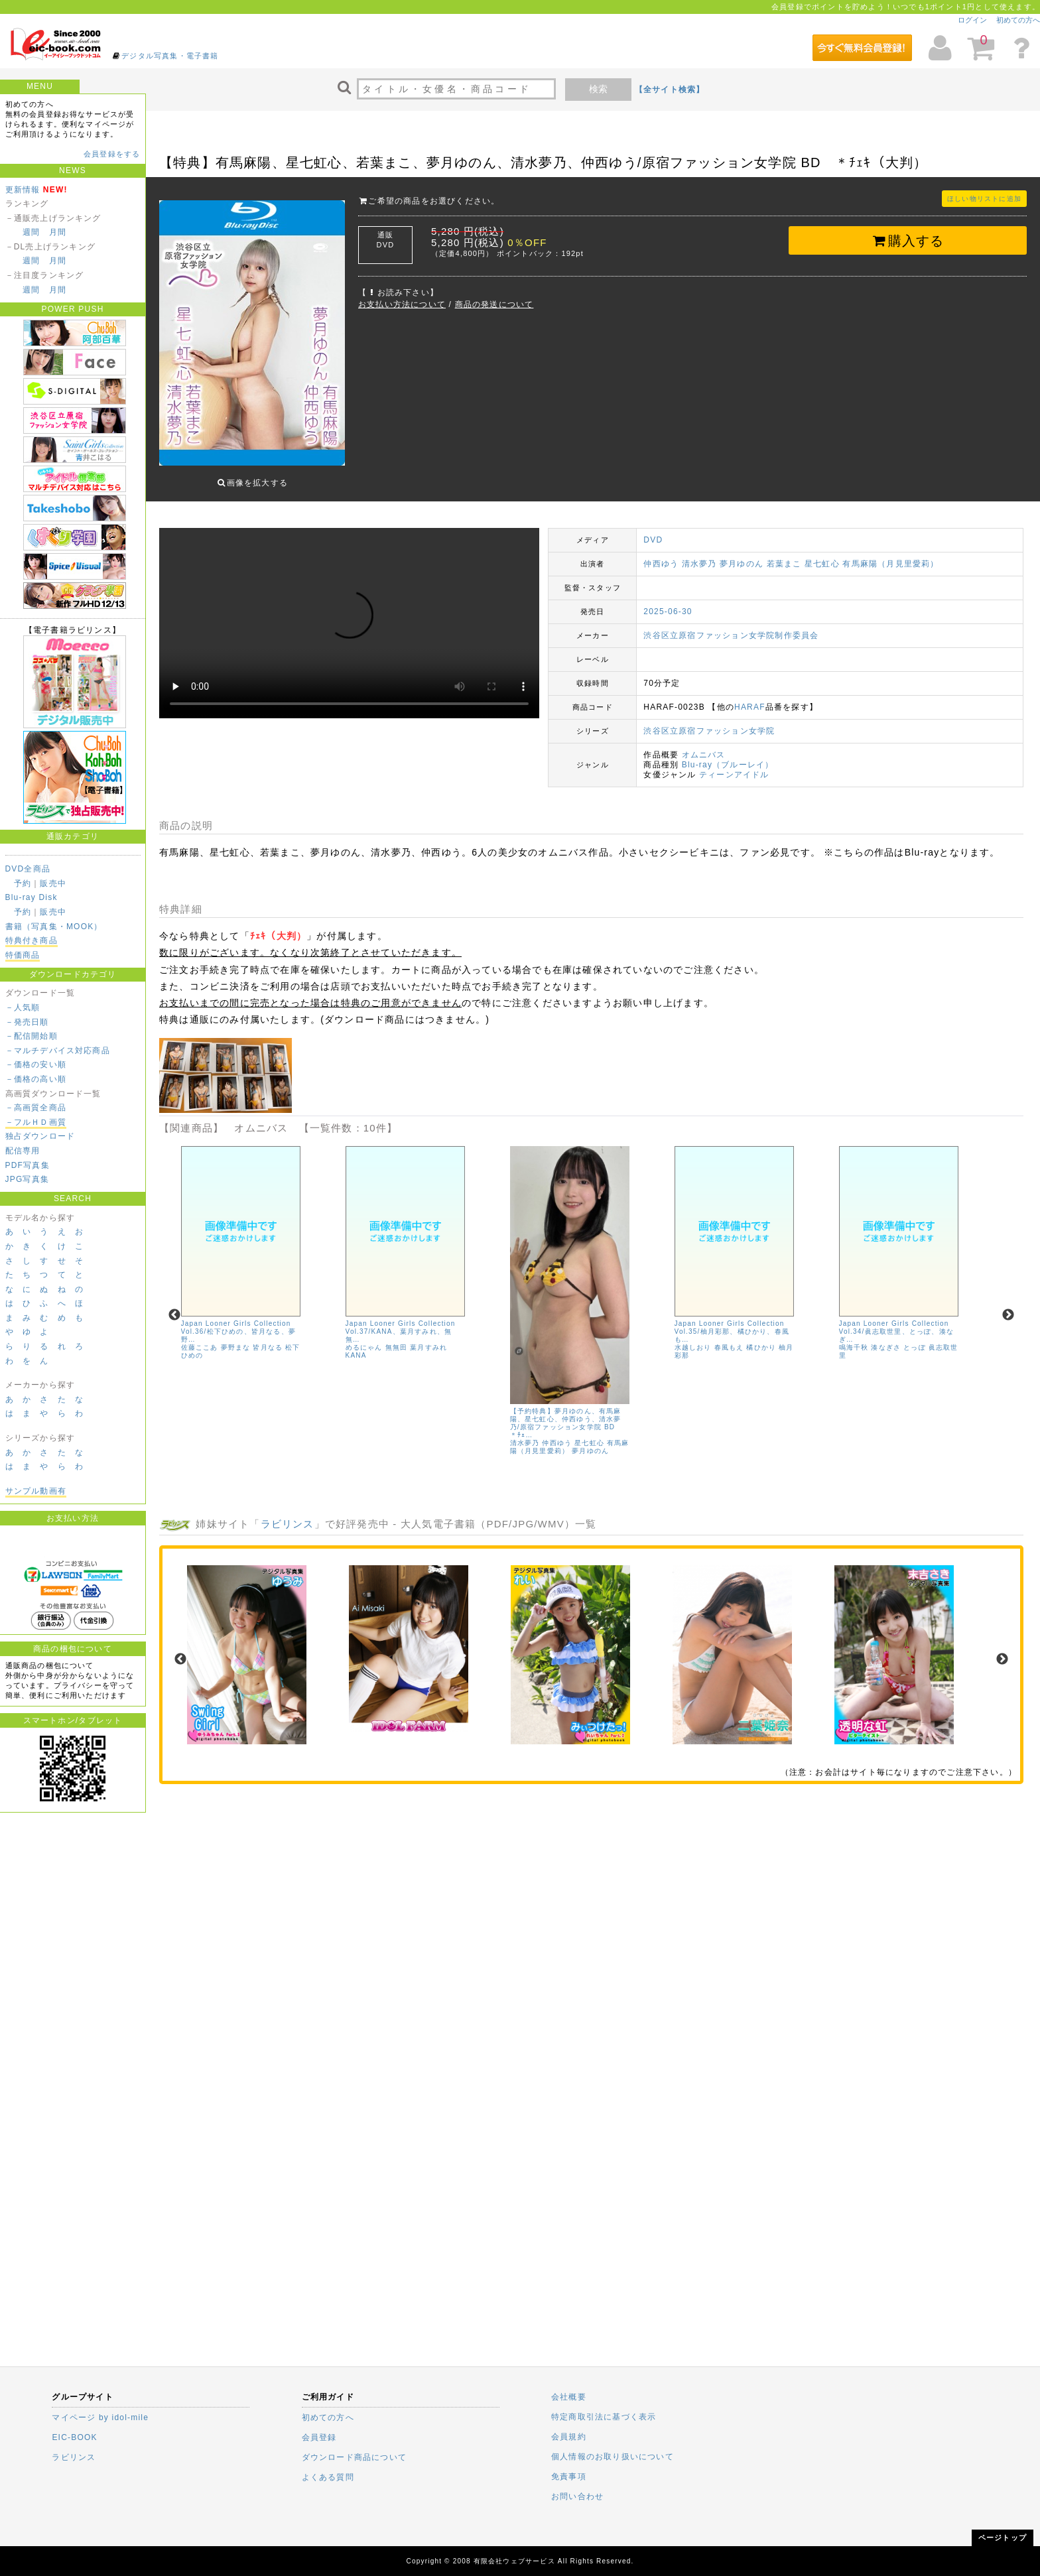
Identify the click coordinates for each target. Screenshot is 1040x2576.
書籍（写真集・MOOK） (54, 926)
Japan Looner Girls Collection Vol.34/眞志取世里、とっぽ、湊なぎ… (896, 1321)
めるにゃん (364, 1337)
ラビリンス (287, 1513)
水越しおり (693, 1337)
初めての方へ (1018, 20)
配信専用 (22, 1150)
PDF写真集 (27, 1165)
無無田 (396, 1337)
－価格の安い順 (35, 1064)
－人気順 (22, 1007)
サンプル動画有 (35, 1491)
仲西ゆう (661, 553)
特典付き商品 (31, 940)
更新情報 (22, 189)
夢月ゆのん (741, 553)
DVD (653, 530)
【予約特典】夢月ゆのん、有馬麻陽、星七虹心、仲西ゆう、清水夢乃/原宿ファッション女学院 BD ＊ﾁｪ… (566, 1413)
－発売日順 (27, 1022)
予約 (22, 883)
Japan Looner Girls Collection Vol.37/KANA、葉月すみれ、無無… (401, 1321)
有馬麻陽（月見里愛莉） (890, 553)
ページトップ (1002, 2538)
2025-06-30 (667, 601)
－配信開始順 (31, 1036)
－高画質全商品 (35, 1107)
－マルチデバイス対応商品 (57, 1050)
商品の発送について (494, 304)
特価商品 (22, 955)
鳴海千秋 (854, 1337)
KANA (356, 1345)
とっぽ (914, 1337)
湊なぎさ (886, 1337)
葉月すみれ (428, 1337)
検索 (598, 89)
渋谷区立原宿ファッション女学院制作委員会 (730, 625)
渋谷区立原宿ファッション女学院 (709, 721)
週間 (31, 232)
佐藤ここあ (199, 1337)
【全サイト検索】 (670, 89)
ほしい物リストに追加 (984, 198)
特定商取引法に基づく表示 (603, 2416)
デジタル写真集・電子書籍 (169, 56)
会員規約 (568, 2436)
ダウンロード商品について (354, 2457)
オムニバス (704, 744)
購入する (907, 240)
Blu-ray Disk (31, 897)
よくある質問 (328, 2477)
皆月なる (268, 1337)
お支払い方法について (402, 304)
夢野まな (236, 1337)
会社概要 (568, 2397)
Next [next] (1008, 1305)
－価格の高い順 (35, 1079)
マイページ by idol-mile (100, 2417)
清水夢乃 (699, 553)
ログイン (972, 20)
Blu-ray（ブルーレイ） (728, 754)
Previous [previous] (174, 1305)
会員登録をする (112, 154)
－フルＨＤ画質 (35, 1122)
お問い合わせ (577, 2496)
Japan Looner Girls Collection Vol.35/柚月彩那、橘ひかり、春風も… (732, 1321)
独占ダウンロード (40, 1136)
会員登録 (319, 2437)
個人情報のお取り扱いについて (612, 2456)
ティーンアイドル (734, 764)
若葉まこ (784, 553)
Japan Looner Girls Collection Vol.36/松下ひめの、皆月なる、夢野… (238, 1321)
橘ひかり (761, 1337)
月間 (57, 232)
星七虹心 (822, 553)
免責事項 (568, 2476)
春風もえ (729, 1337)
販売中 (53, 883)
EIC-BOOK (74, 2437)
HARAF (749, 697)
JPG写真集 (27, 1179)
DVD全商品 (28, 868)
